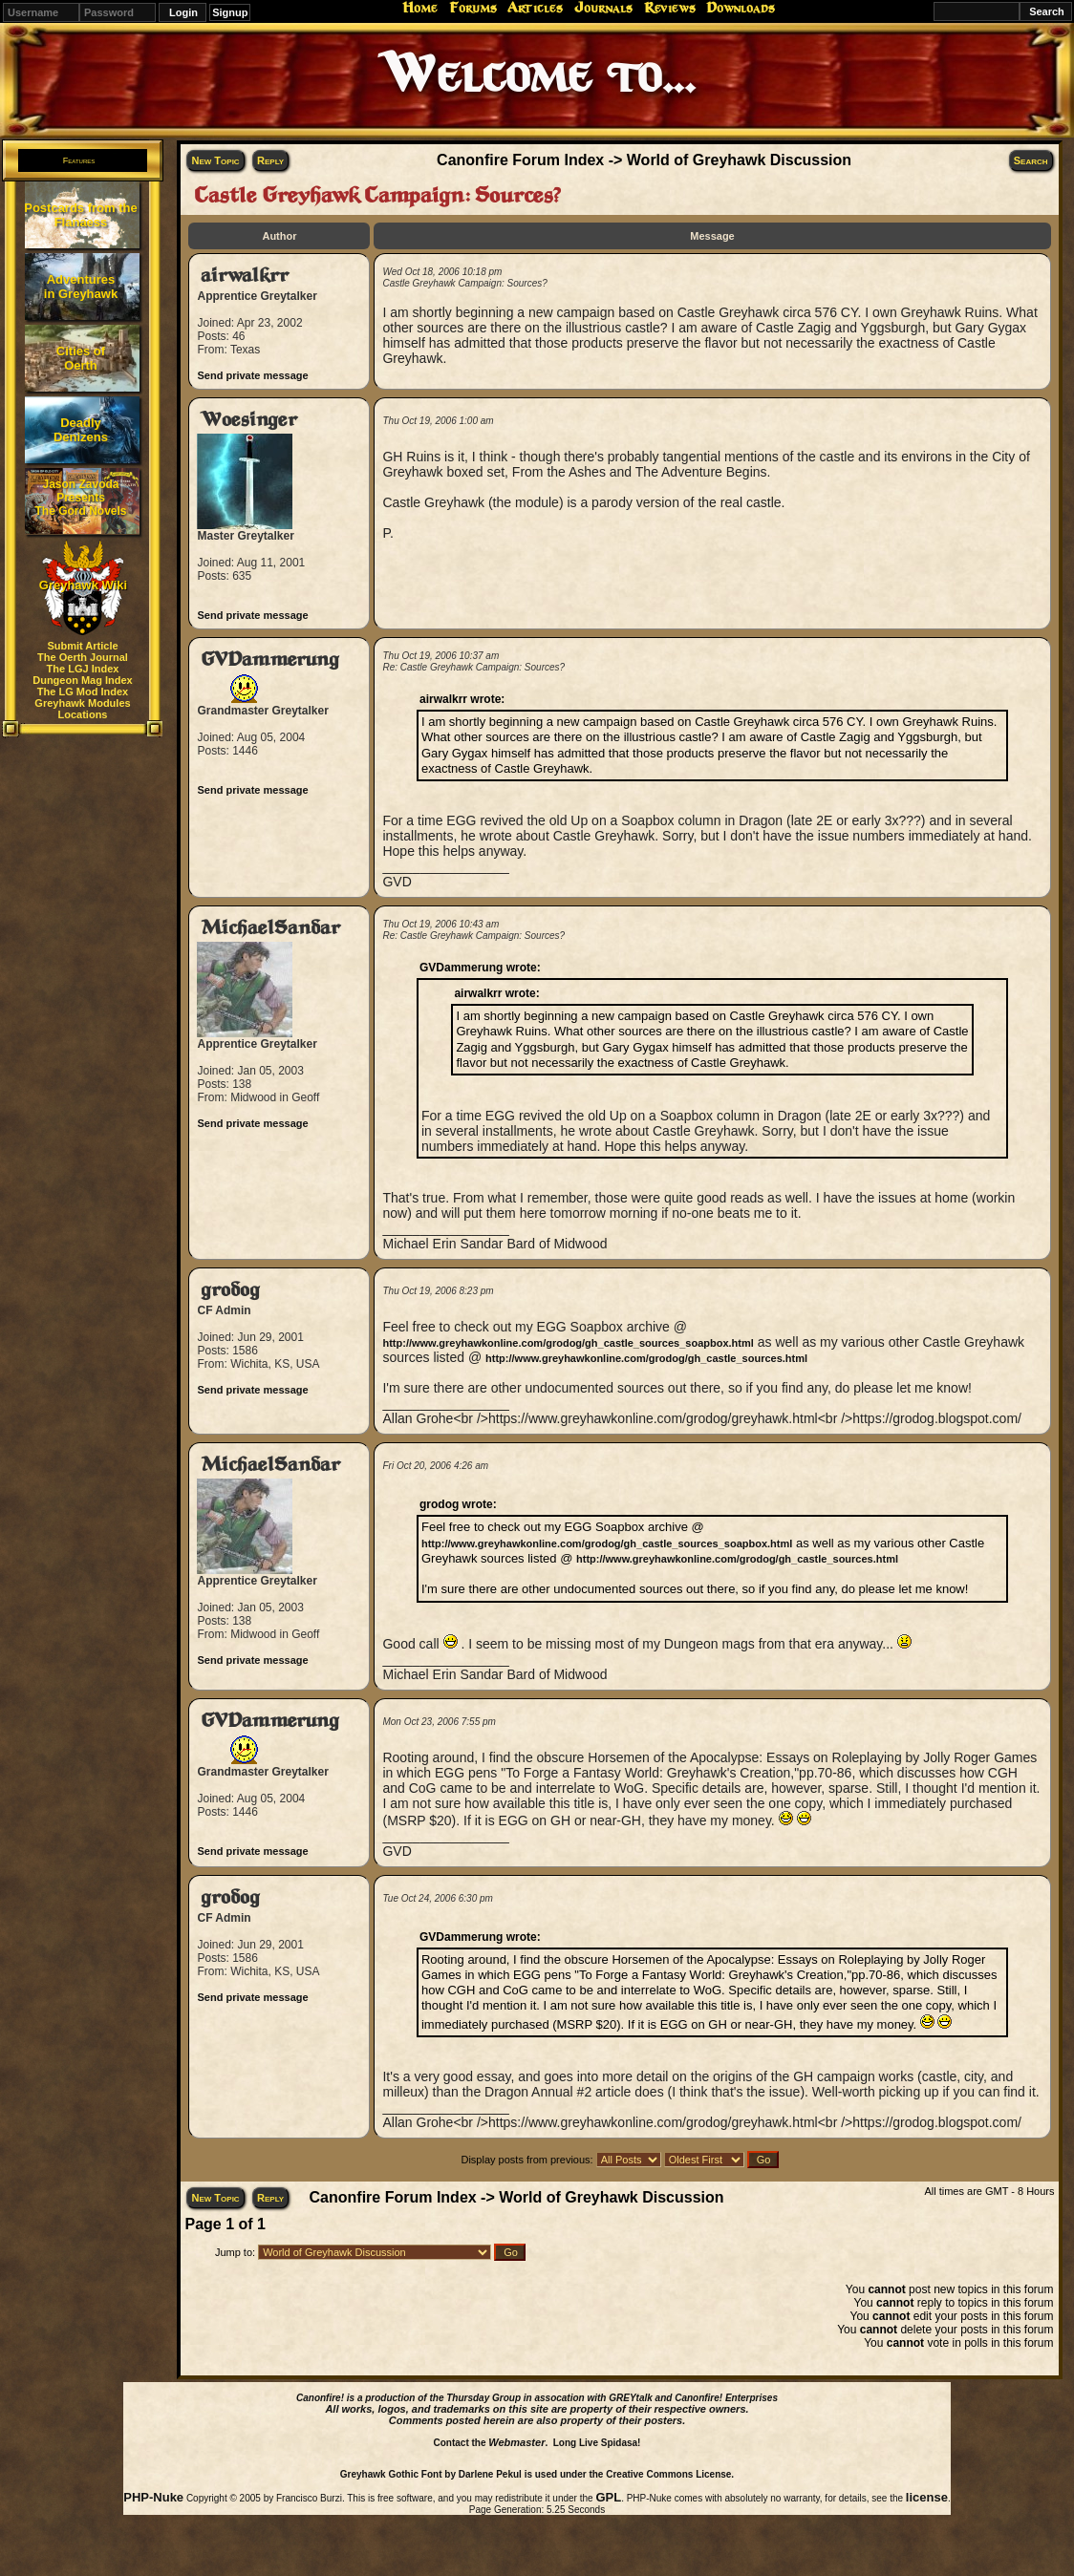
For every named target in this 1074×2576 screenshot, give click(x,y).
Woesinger (249, 420)
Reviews (670, 7)
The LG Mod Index (82, 691)
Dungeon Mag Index (82, 680)
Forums (473, 7)
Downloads (740, 7)
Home (420, 7)
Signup (229, 12)
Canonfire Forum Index (520, 160)
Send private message (252, 375)
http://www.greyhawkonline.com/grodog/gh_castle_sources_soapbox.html (567, 1343)
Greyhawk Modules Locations (82, 708)
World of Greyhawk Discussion (739, 160)
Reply (270, 160)
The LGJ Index (83, 668)
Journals (603, 7)
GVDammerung (270, 659)
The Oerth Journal (82, 657)
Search (1031, 160)
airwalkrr (245, 276)
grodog (230, 1290)
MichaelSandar (270, 928)
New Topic (215, 160)
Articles (535, 7)
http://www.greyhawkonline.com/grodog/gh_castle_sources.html (646, 1358)
